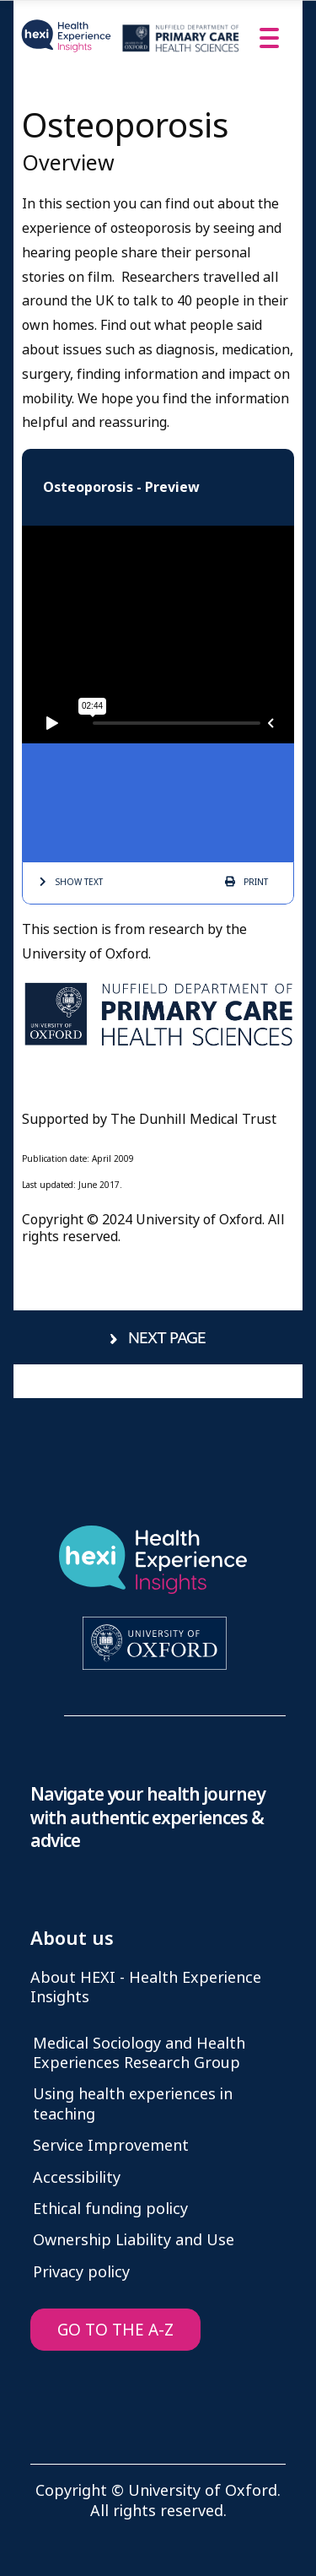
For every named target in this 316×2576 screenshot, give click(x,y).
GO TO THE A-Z (115, 2330)
